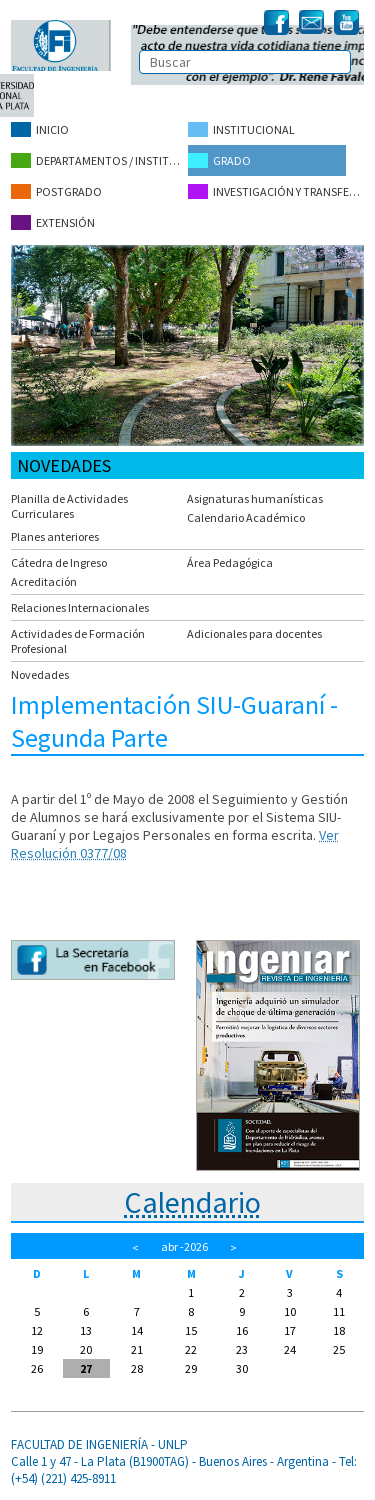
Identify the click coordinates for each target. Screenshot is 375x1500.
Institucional (241, 129)
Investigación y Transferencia (276, 191)
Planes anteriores (55, 536)
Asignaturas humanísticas (255, 498)
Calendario (192, 1202)
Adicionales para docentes (254, 633)
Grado (219, 160)
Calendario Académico (246, 517)
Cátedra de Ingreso (59, 562)
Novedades (40, 674)
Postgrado (56, 191)
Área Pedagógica (230, 562)
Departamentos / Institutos (99, 160)
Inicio (40, 129)
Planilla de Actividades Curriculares (69, 506)
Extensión (53, 222)
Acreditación (44, 581)
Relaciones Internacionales (80, 607)
